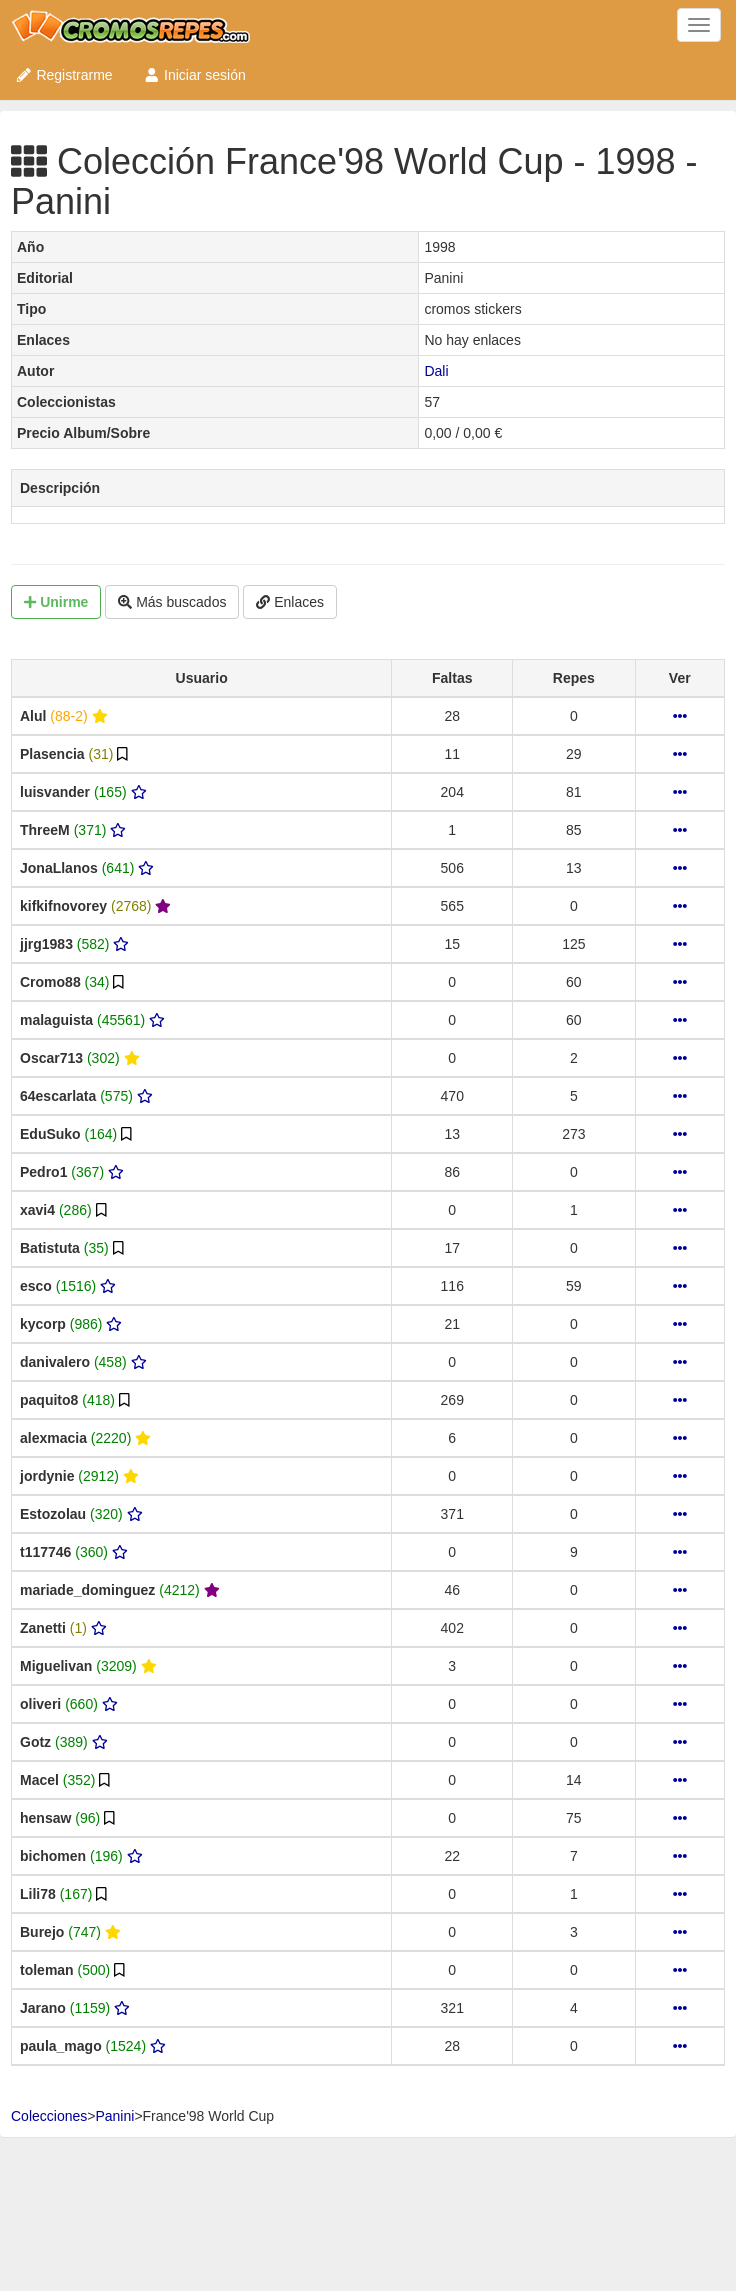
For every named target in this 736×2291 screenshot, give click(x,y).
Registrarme (64, 75)
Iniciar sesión (194, 75)
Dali (436, 371)
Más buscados (172, 602)
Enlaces (290, 602)
